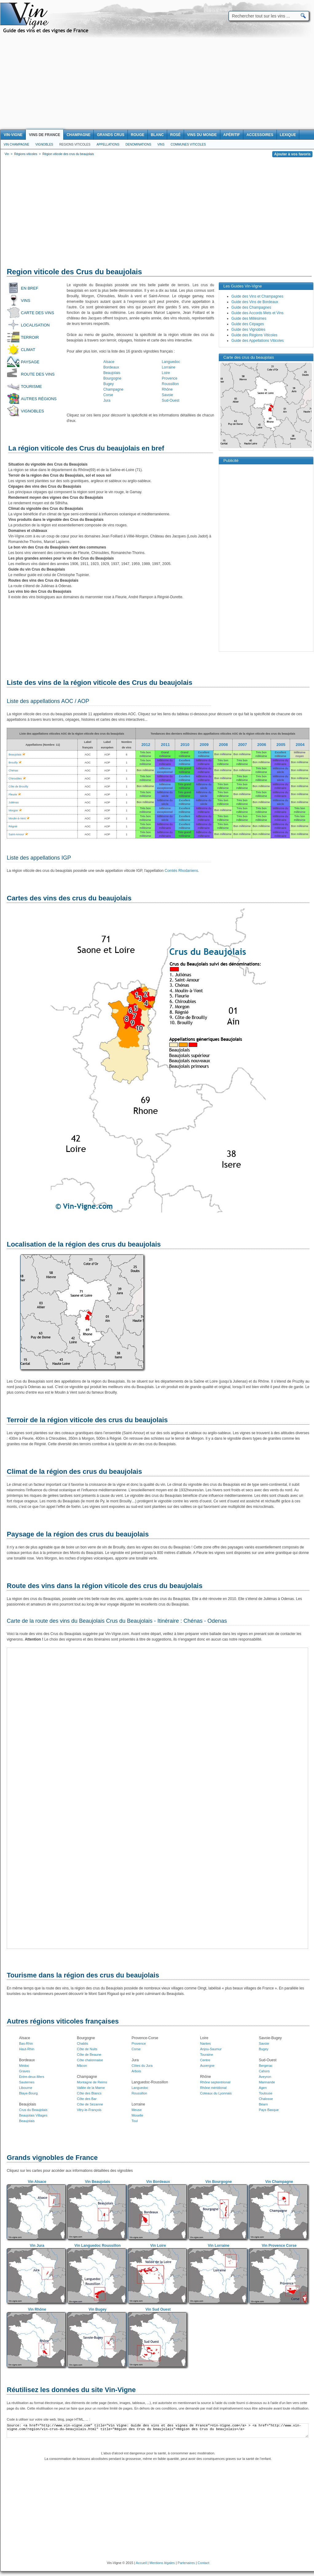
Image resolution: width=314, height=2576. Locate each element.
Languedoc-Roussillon (149, 2082)
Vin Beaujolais (97, 2182)
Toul (134, 2121)
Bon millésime (222, 754)
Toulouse (265, 2093)
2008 (223, 744)
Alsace (108, 362)
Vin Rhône (37, 2309)
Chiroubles (15, 778)
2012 (145, 744)
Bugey (108, 384)
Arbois (136, 2071)
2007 (242, 744)
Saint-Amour (16, 834)
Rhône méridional (213, 2088)
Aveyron (265, 2076)
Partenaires (186, 2563)
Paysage (30, 362)
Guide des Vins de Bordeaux (254, 302)
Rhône (167, 389)
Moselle (137, 2115)
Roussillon (170, 384)
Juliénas (14, 802)
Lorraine (168, 367)
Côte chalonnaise (90, 2060)
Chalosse (266, 2099)
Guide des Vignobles (248, 329)
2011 (165, 744)
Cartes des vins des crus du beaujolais (69, 898)
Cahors (264, 2071)
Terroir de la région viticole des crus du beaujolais (87, 1420)
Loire (166, 373)
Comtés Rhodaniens (181, 870)
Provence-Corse (144, 2038)
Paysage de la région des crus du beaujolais (78, 1534)
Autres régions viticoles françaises (63, 2021)
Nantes (205, 2043)
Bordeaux (111, 367)
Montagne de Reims (92, 2082)
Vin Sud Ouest (158, 2309)
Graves (24, 2071)
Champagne (113, 389)
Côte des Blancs (89, 2093)
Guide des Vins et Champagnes (257, 296)
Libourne (25, 2088)
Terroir (30, 337)
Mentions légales (162, 2563)
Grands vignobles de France (52, 2157)
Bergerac (266, 2065)
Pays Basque (269, 2110)
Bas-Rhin (26, 2043)
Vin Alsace (37, 2182)
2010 (185, 744)
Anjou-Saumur (211, 2049)
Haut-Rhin (26, 2049)
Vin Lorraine (219, 2245)
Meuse (136, 2110)
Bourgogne (112, 378)
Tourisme (31, 386)
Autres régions (39, 398)
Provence (170, 378)
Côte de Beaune (89, 2054)
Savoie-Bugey (270, 2038)
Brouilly (13, 762)
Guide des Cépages (247, 324)
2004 (300, 744)
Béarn (263, 2104)
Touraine (206, 2054)
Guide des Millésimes (248, 318)
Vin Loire (158, 2245)
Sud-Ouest (170, 400)
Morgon (13, 810)
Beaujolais (111, 373)
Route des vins (38, 374)
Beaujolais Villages (33, 2115)
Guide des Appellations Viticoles (257, 340)
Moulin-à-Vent (17, 818)
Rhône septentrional (215, 2082)
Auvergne (207, 2065)
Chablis (82, 2043)
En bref (29, 288)
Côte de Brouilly (18, 786)
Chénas (13, 770)
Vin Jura (37, 2245)
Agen (263, 2088)
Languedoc (171, 362)
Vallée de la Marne (91, 2088)
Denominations (138, 144)
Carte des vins (37, 312)
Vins (160, 144)
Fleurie (13, 794)
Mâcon (82, 2065)
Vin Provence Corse (279, 2245)
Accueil (141, 2563)
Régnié (13, 826)
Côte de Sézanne (90, 2104)
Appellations (107, 144)
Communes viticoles (188, 144)
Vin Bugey (97, 2309)
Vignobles (44, 144)
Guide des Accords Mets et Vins (257, 313)
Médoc (24, 2065)
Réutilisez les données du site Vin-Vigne (71, 2390)
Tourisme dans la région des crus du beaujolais (83, 1975)
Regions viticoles (74, 144)
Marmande (267, 2082)
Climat (28, 349)
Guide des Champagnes (251, 307)
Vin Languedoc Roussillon (97, 2245)
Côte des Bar (86, 2099)
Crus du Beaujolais (33, 2110)
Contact (203, 2563)
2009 (204, 744)
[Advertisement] (157, 84)
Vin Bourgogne (219, 2182)
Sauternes (26, 2082)
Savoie (167, 395)
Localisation (35, 325)
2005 (281, 744)
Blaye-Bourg (28, 2093)
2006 (261, 744)
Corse (108, 395)
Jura (106, 400)
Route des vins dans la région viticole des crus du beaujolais (104, 1586)
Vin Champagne (16, 144)
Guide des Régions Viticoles (254, 335)
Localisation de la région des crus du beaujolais (84, 1244)
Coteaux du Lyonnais (216, 2093)
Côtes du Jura (141, 2065)
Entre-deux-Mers (31, 2076)
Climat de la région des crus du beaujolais (74, 1471)
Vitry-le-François (89, 2110)
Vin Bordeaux (158, 2182)
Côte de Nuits (87, 2049)
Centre (205, 2060)
